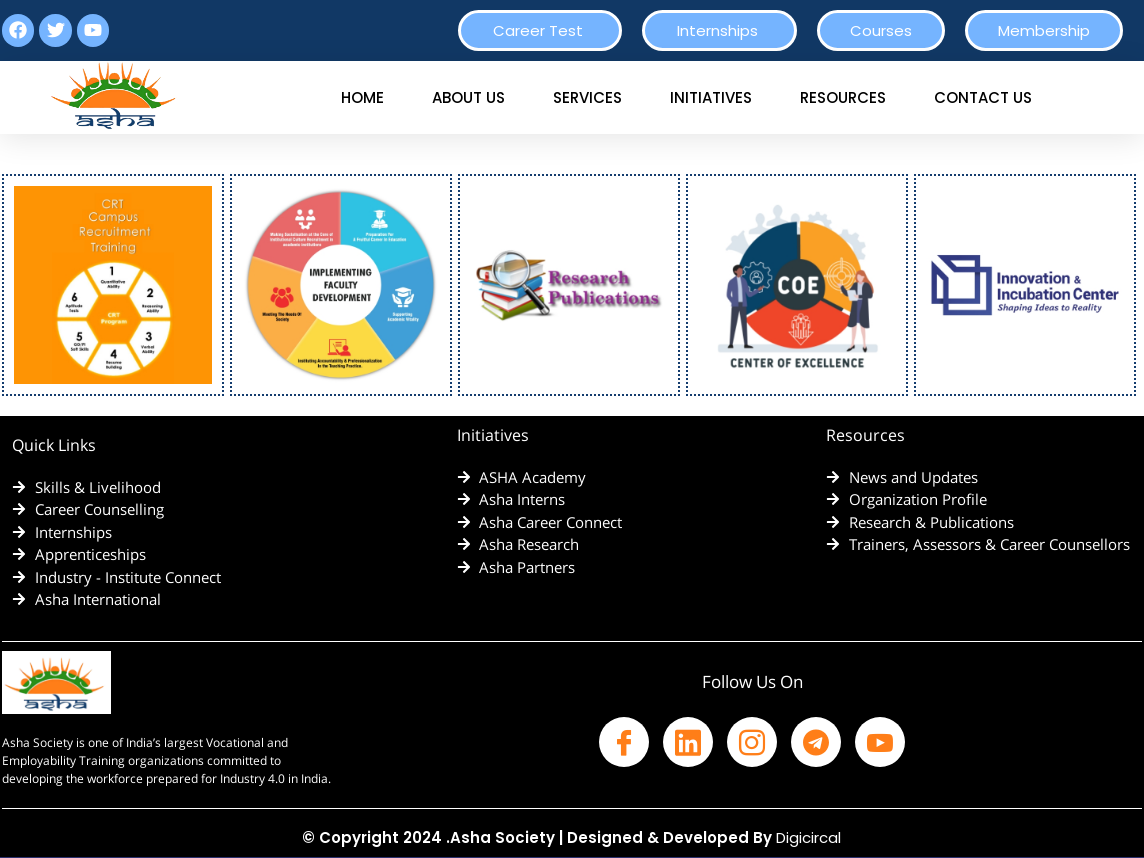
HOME (362, 97)
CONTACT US (983, 97)
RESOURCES (843, 97)
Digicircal (808, 837)
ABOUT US (468, 97)
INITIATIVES (711, 97)
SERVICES (587, 97)
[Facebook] (624, 742)
